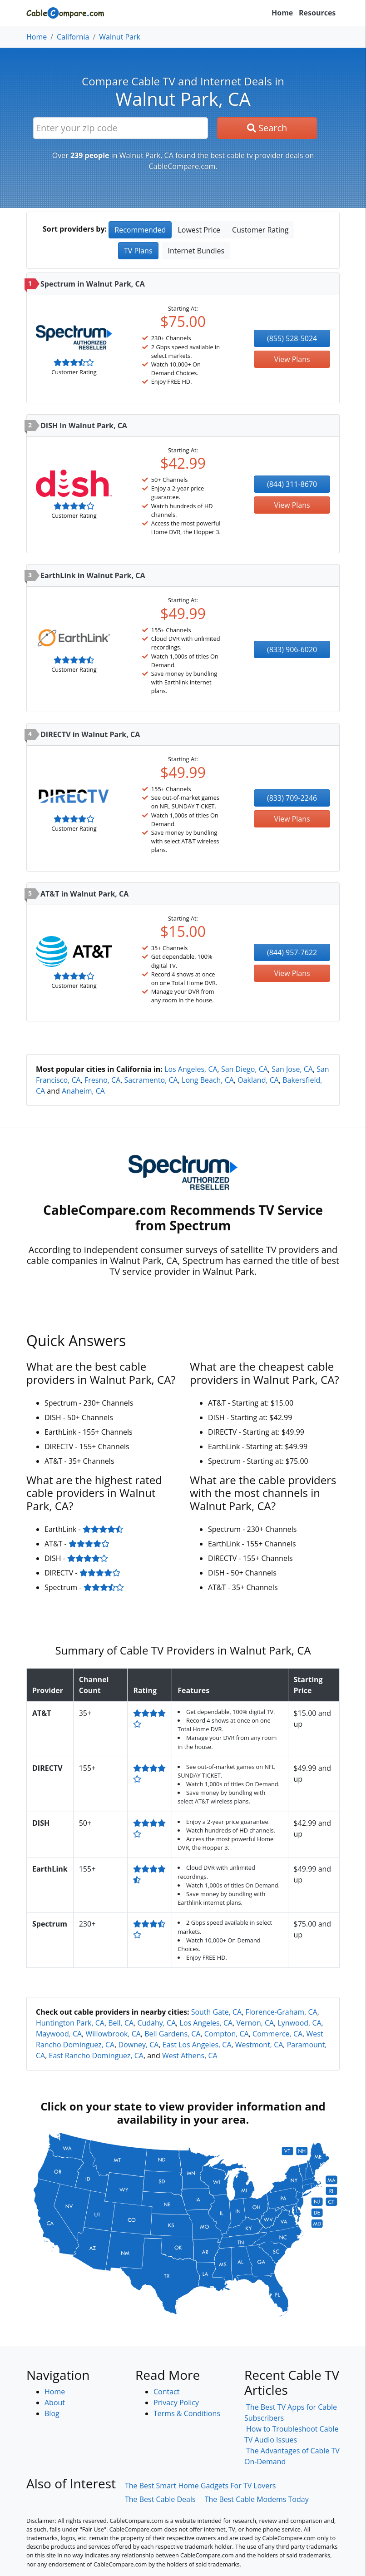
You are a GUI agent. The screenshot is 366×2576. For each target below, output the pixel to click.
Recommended (140, 230)
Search (267, 128)
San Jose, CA (292, 1069)
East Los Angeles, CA (197, 2045)
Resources (317, 13)
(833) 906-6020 (292, 649)
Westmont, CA (259, 2045)
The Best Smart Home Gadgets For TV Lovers (200, 2486)
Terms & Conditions (186, 2413)
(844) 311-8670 (292, 484)
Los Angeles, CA (191, 1069)
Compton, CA (226, 2034)
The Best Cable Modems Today (257, 2499)
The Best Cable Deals (160, 2499)
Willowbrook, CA (113, 2034)
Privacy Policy (176, 2403)
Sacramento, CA (151, 1080)
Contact (166, 2392)
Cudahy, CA (156, 2023)
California (73, 37)
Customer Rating (260, 230)
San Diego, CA (244, 1069)
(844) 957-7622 (292, 952)
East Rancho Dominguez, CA (96, 2056)
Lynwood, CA (299, 2023)
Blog (52, 2413)
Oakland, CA (258, 1080)
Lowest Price (199, 230)
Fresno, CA (102, 1080)
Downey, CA (139, 2045)
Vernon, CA (255, 2023)
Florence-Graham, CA (281, 2012)
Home (282, 13)
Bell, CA (121, 2023)
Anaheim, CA (83, 1091)
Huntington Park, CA (70, 2023)
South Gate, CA (216, 2012)
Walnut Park (119, 37)
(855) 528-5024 (292, 338)
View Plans (292, 359)
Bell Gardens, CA (172, 2034)
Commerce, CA (277, 2034)
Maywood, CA (59, 2034)
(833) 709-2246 (292, 798)
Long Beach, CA (208, 1080)
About (55, 2403)
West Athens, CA (190, 2056)
